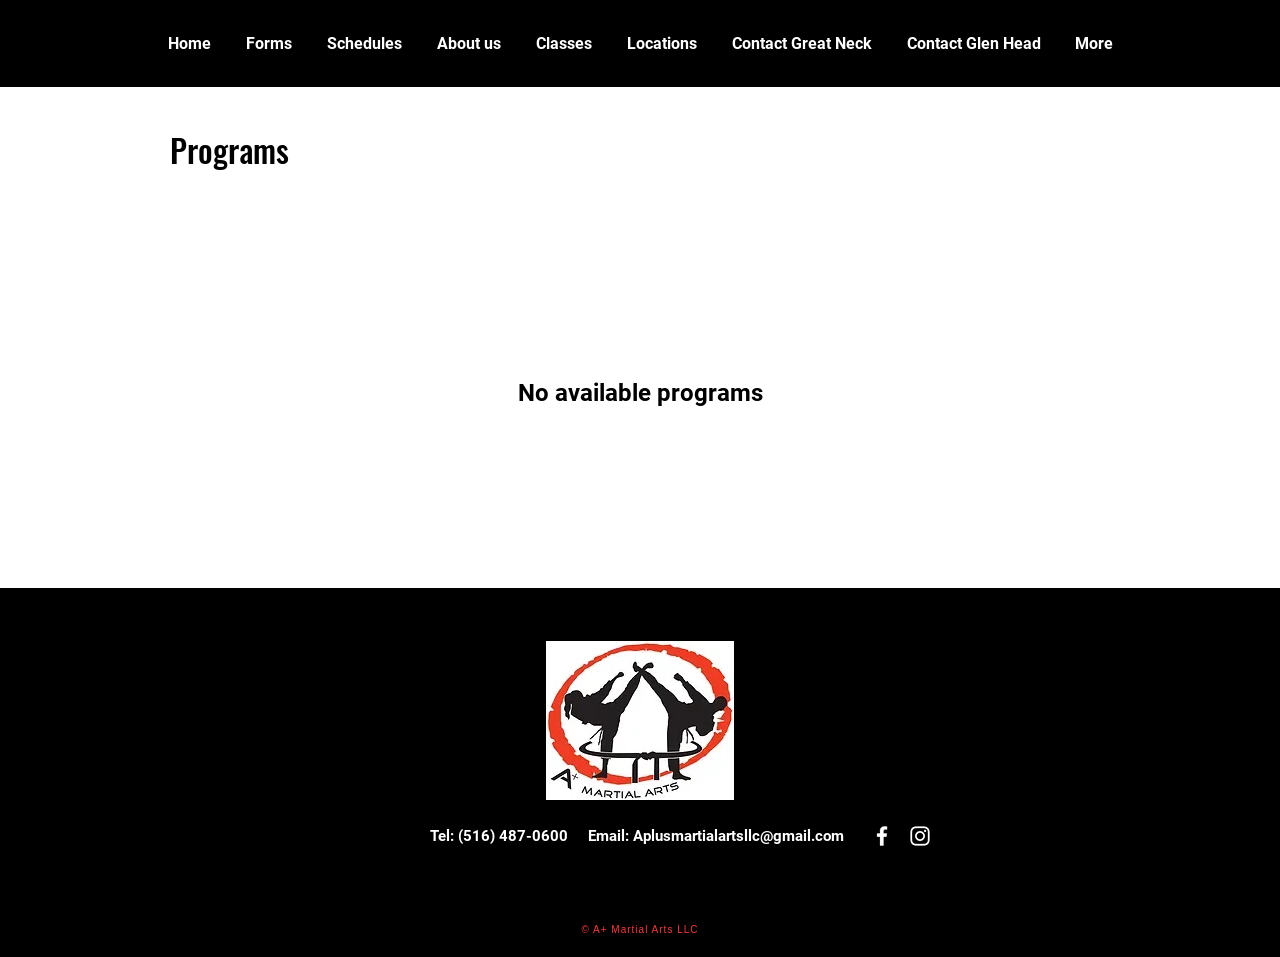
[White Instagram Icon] (920, 836)
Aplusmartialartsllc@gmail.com (738, 836)
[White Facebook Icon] (882, 836)
